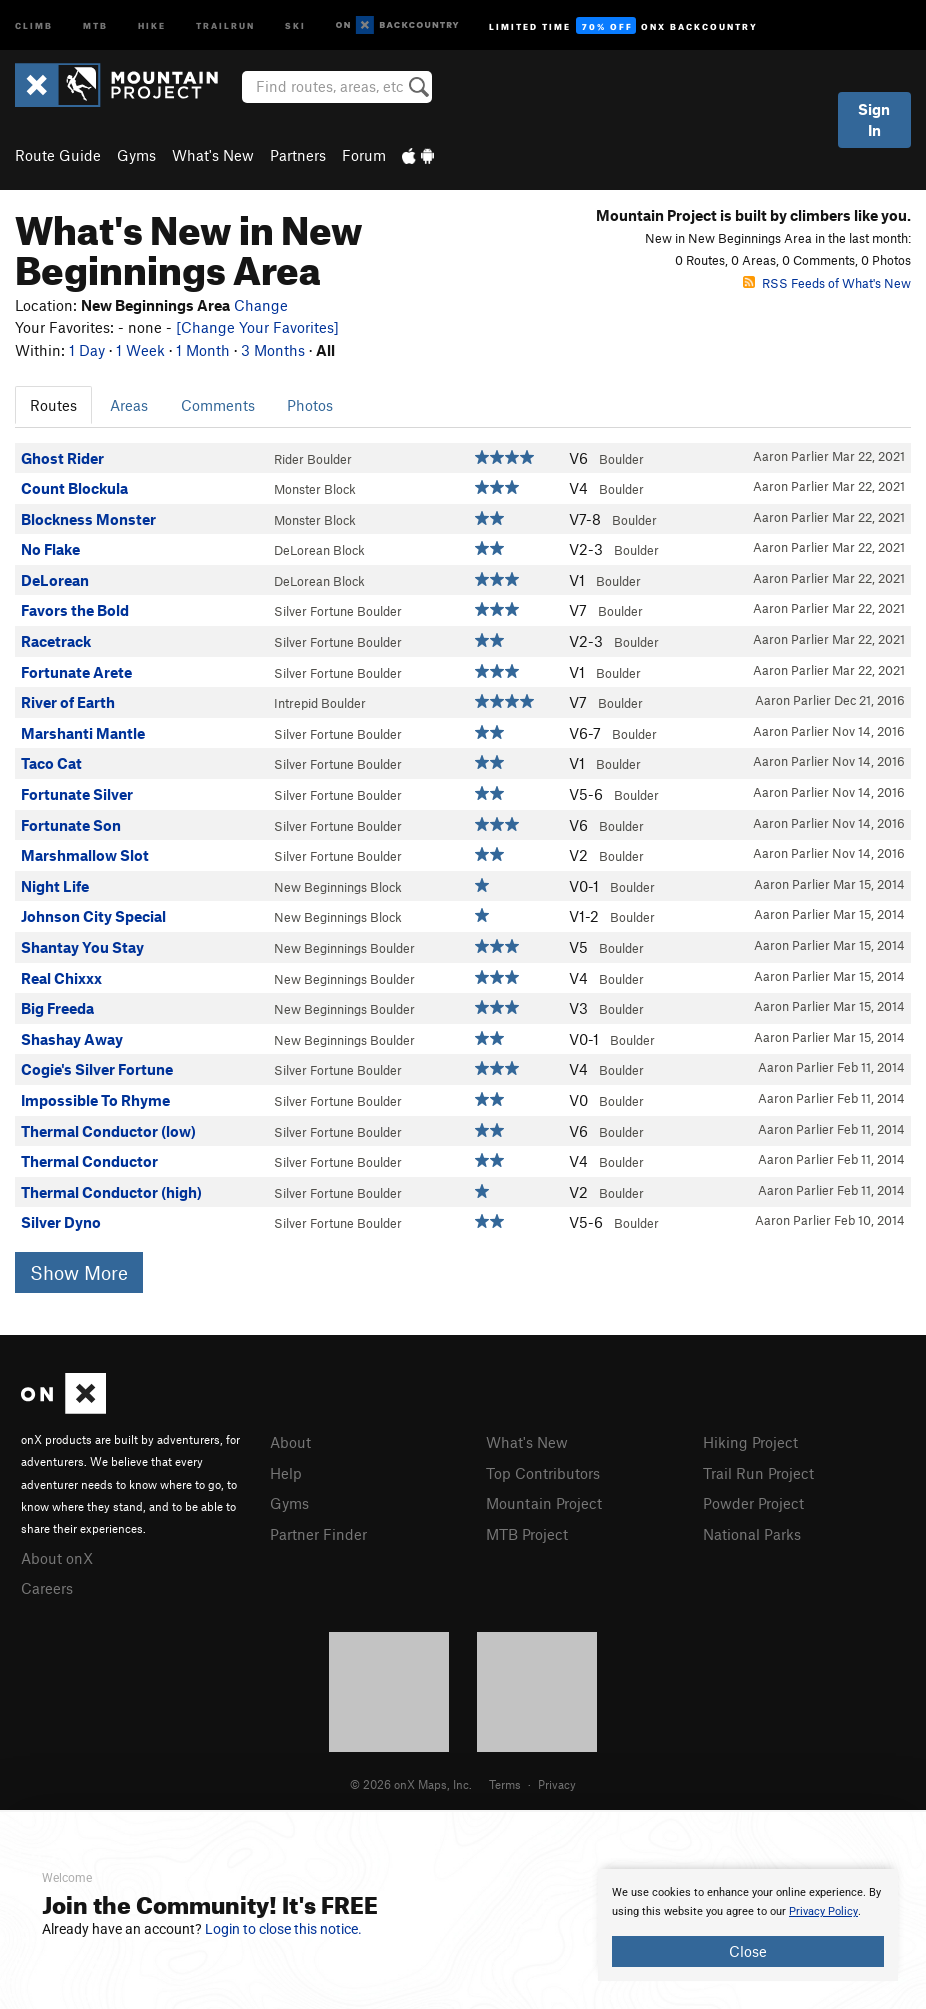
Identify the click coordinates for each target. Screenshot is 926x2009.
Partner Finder (318, 1531)
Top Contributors (543, 1472)
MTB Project (527, 1531)
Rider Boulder (313, 459)
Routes (53, 405)
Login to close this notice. (283, 1929)
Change (261, 305)
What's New (213, 155)
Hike (152, 24)
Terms (505, 1781)
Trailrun (225, 24)
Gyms (136, 155)
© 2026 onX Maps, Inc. (411, 1781)
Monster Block (315, 489)
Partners (298, 155)
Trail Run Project (758, 1472)
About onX (57, 1557)
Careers (47, 1586)
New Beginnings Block (338, 887)
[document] (748, 1925)
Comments (218, 405)
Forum (364, 155)
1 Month (203, 350)
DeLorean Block (319, 550)
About (290, 1442)
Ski (295, 24)
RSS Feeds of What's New (827, 283)
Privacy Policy (823, 1911)
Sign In (874, 119)
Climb (34, 24)
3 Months (273, 350)
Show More (79, 1272)
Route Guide (58, 155)
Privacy (557, 1781)
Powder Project (753, 1501)
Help (286, 1472)
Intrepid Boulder (320, 703)
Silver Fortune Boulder (338, 611)
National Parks (752, 1531)
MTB (95, 24)
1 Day (87, 350)
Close (748, 1951)
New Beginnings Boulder (344, 948)
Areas (129, 405)
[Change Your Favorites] (257, 327)
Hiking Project (750, 1442)
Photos (310, 405)
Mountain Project (544, 1501)
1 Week (140, 350)
